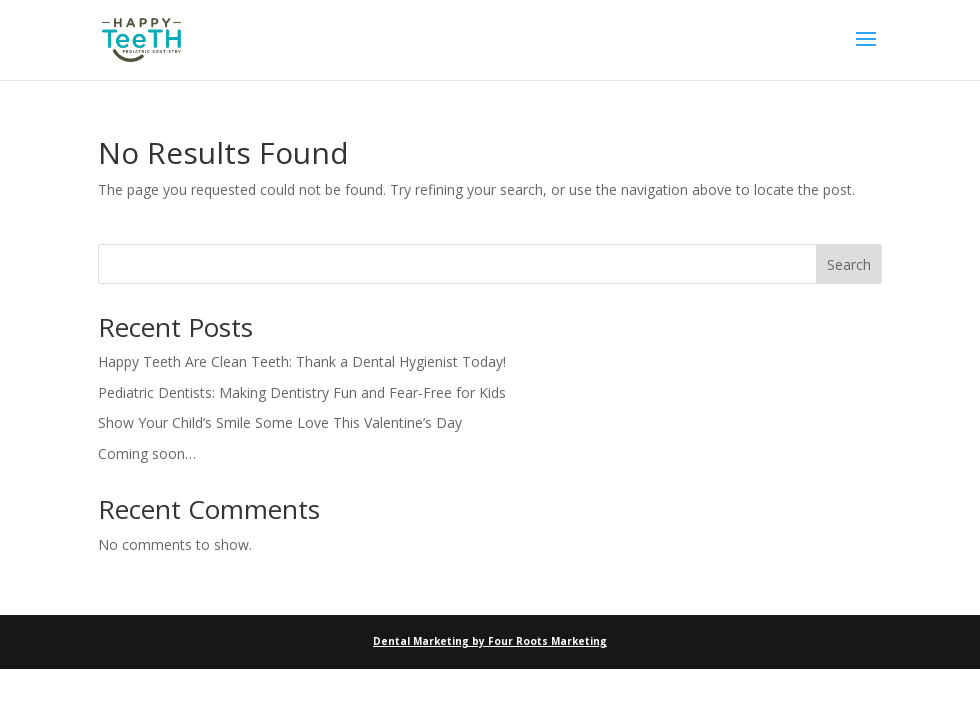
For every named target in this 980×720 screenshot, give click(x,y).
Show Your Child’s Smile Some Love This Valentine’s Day (280, 422)
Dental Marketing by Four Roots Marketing (490, 641)
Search (849, 264)
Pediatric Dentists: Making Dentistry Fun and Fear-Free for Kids (302, 392)
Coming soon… (147, 453)
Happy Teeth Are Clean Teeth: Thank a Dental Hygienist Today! (302, 361)
